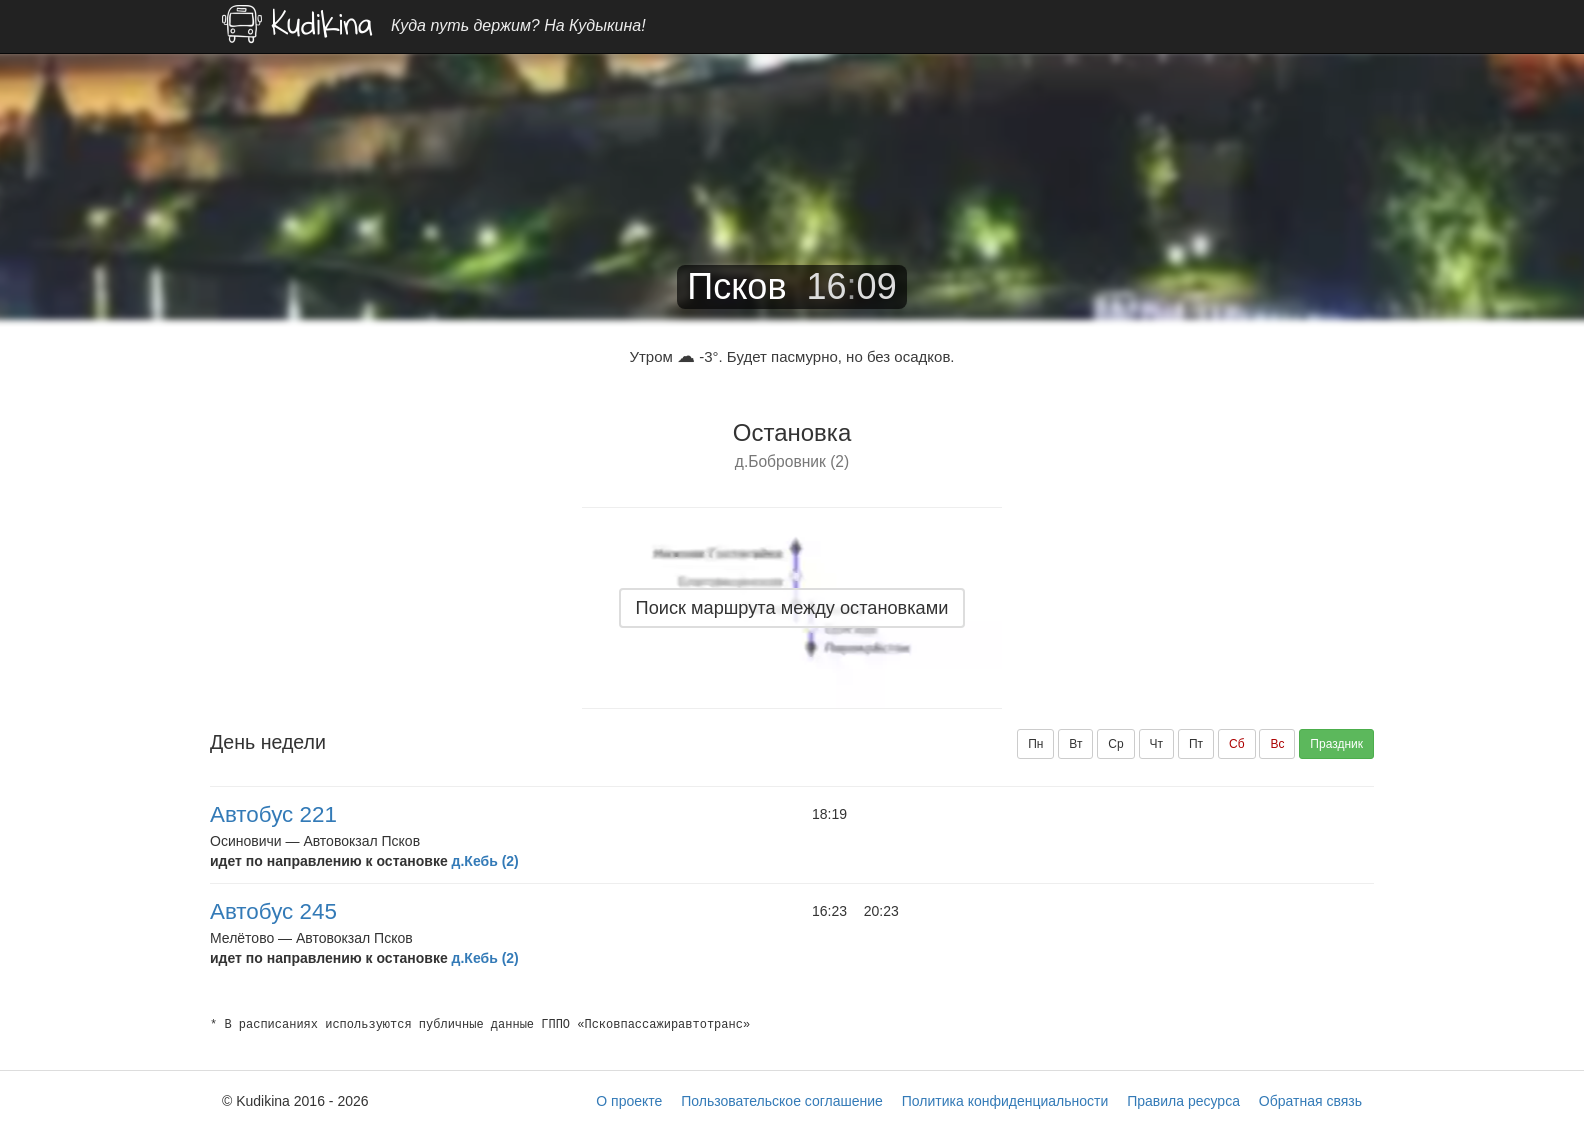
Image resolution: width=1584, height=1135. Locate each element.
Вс (1277, 744)
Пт (1196, 744)
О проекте (629, 1101)
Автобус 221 (273, 814)
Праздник (1336, 744)
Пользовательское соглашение (782, 1101)
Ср (1115, 744)
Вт (1075, 744)
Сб (1237, 744)
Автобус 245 (273, 911)
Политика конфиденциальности (1005, 1101)
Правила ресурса (1183, 1101)
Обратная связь (1310, 1101)
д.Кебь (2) (485, 861)
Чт (1157, 744)
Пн (1035, 744)
